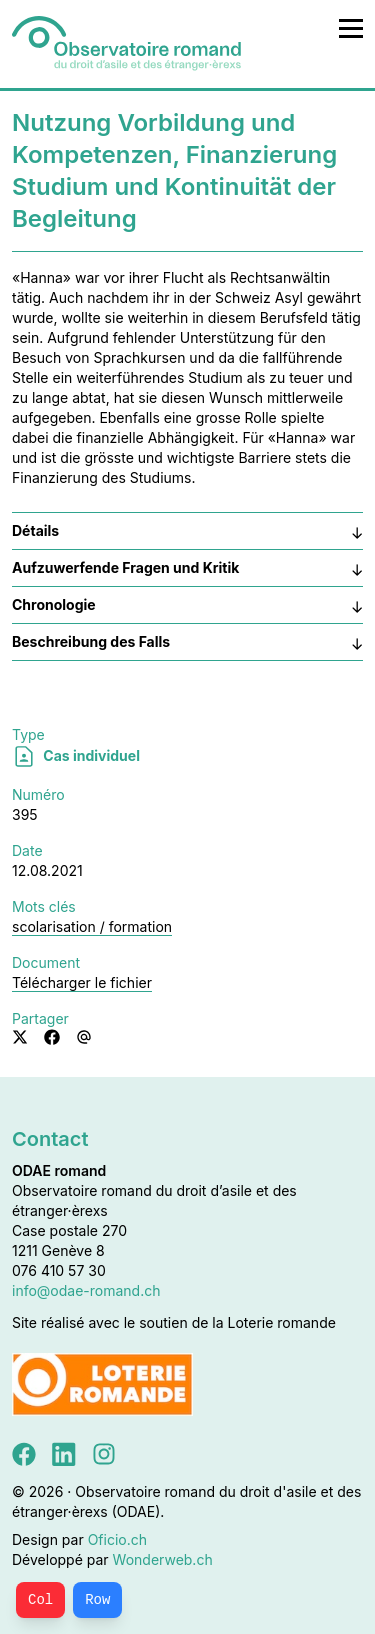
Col (40, 1600)
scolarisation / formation (92, 926)
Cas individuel (76, 755)
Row (97, 1600)
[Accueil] (126, 44)
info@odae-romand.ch (86, 1290)
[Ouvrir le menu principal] (351, 28)
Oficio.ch (117, 1539)
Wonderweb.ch (163, 1559)
